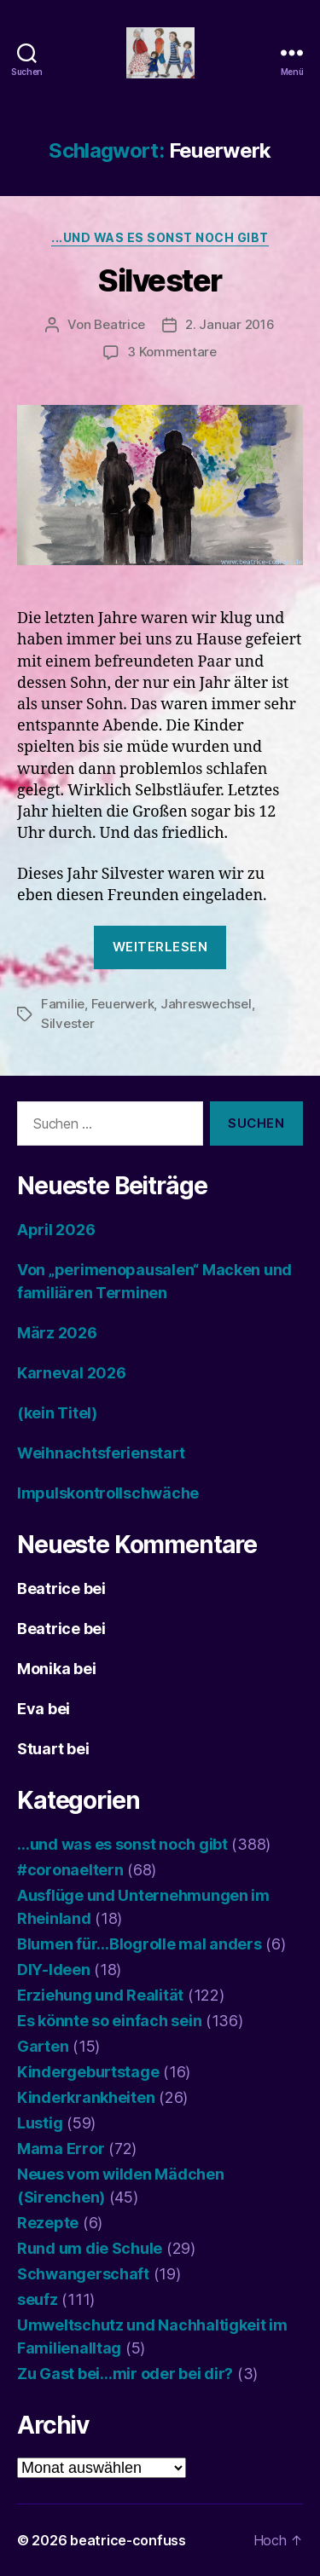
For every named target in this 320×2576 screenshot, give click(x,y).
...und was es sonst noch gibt (160, 237)
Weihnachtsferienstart (100, 1453)
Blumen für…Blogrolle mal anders (139, 1944)
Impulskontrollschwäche (108, 1493)
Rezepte (48, 2223)
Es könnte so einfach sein (109, 2021)
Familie (62, 1004)
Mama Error (60, 2148)
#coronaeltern (70, 1870)
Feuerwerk (122, 1004)
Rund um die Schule (89, 2248)
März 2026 (57, 1333)
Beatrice (119, 324)
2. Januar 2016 (229, 324)
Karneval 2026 (71, 1373)
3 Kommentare (172, 352)
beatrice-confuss (128, 2540)
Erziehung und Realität (100, 1995)
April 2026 (56, 1230)
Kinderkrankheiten (85, 2097)
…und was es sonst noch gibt (122, 1844)
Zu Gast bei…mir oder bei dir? (125, 2374)
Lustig (39, 2123)
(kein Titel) (57, 1413)
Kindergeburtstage (88, 2072)
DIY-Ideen (53, 1969)
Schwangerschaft (83, 2274)
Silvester (160, 280)
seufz (37, 2299)
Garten (42, 2046)
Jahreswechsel (206, 1004)
